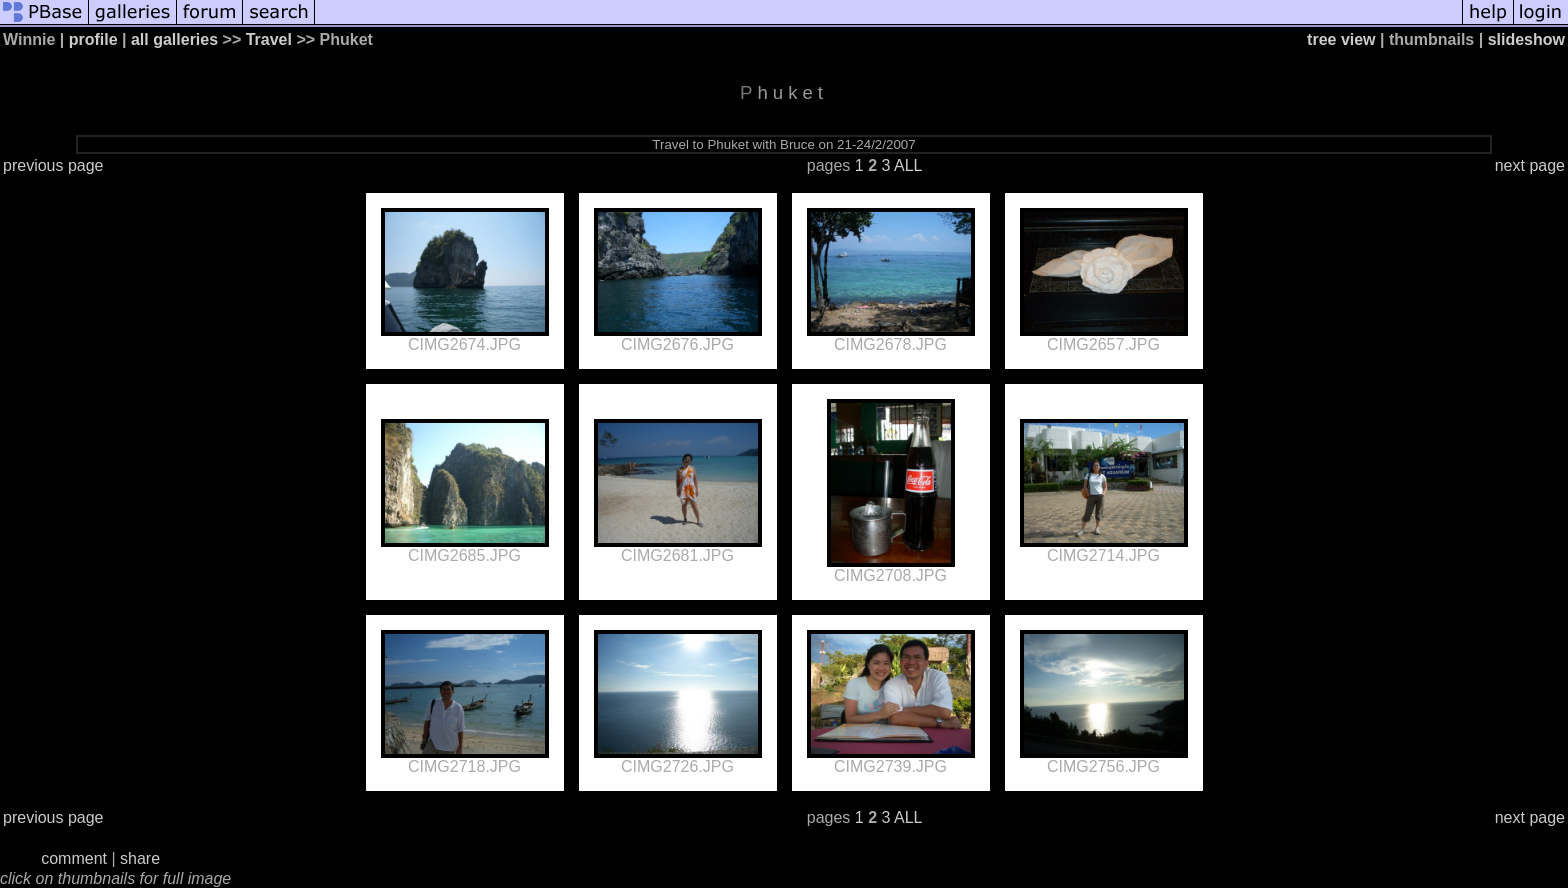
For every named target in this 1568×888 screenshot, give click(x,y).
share (140, 858)
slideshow (1526, 39)
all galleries (174, 39)
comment (74, 858)
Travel (269, 39)
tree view (1341, 39)
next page (1530, 165)
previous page (53, 165)
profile (93, 39)
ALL (908, 165)
